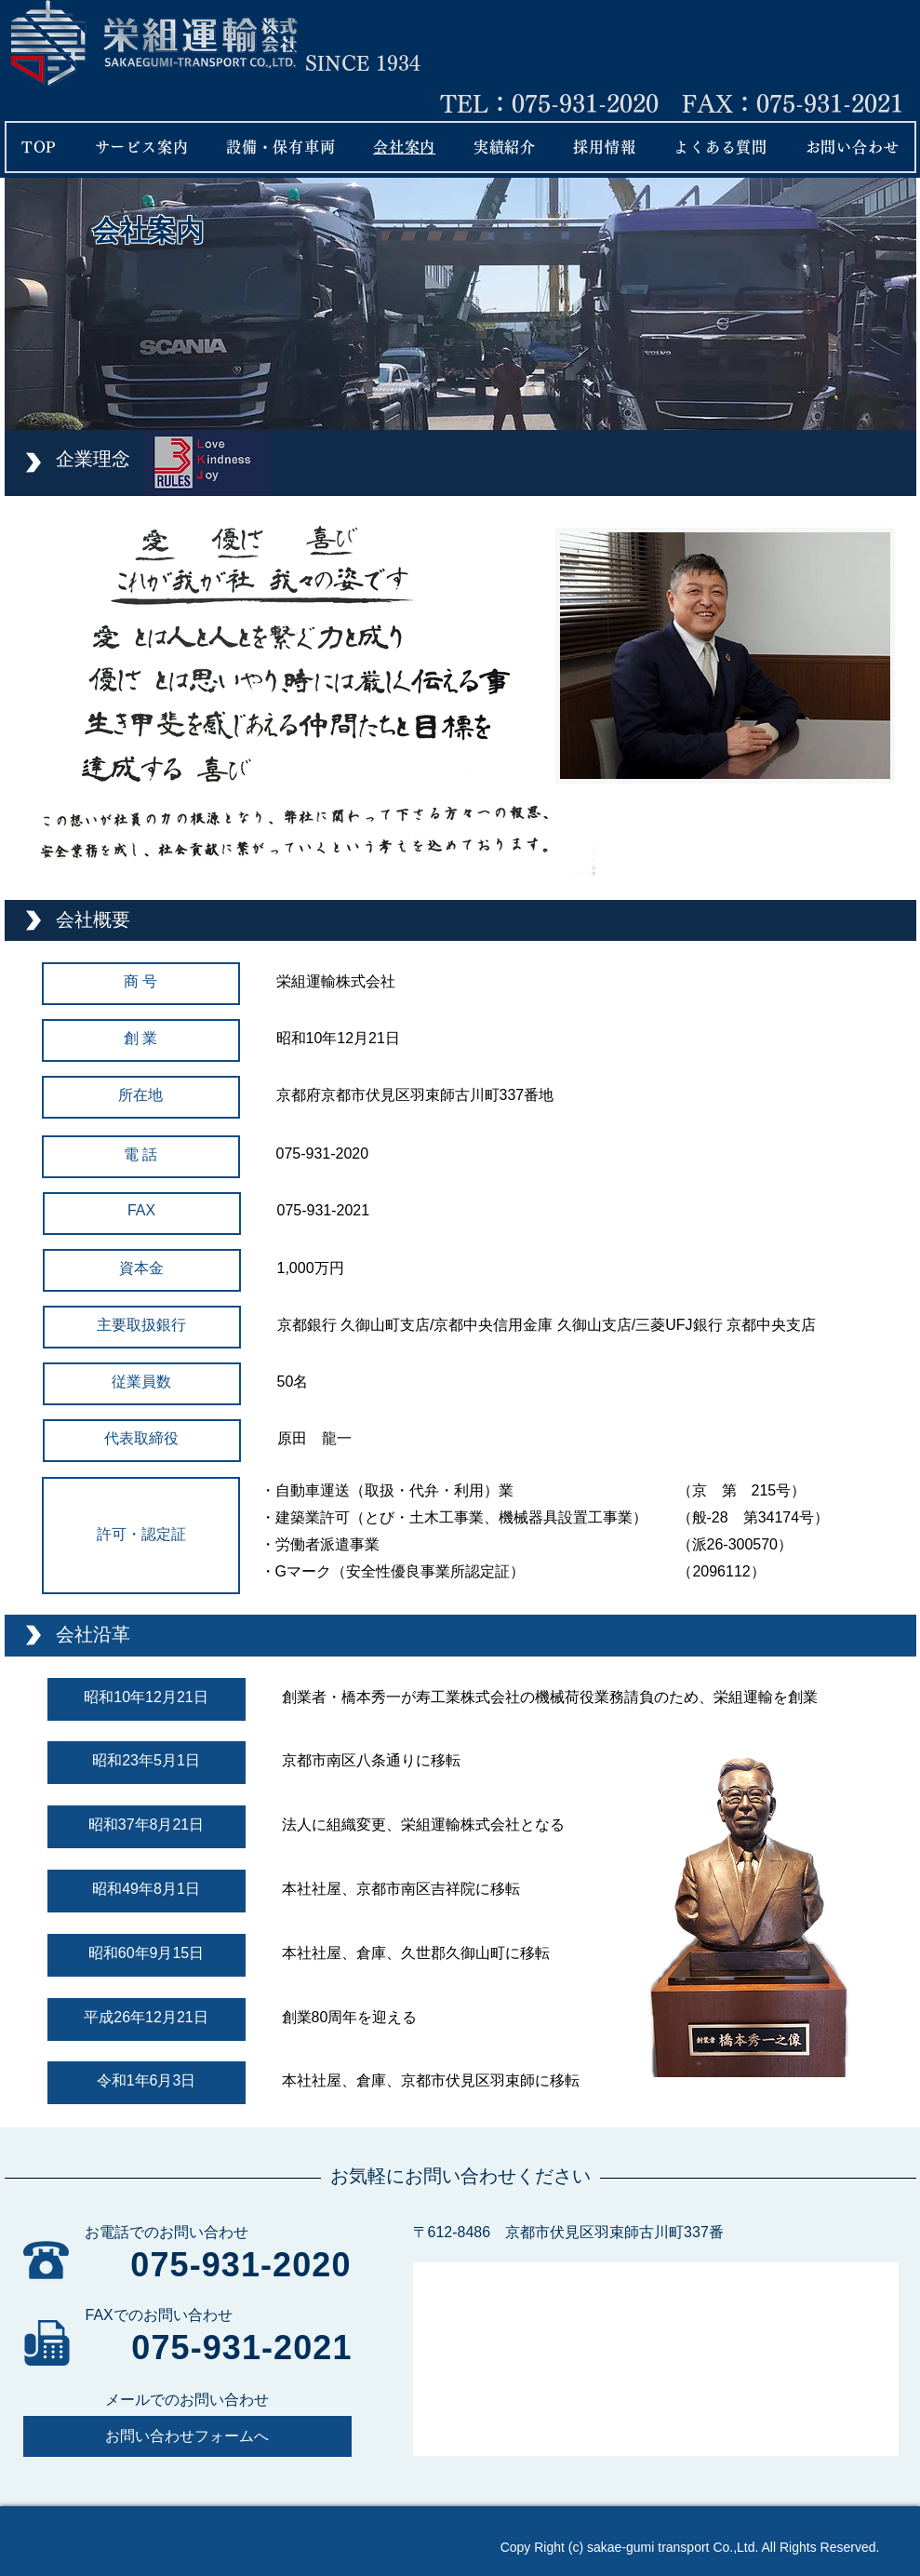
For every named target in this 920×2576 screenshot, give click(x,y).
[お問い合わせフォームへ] (187, 2436)
